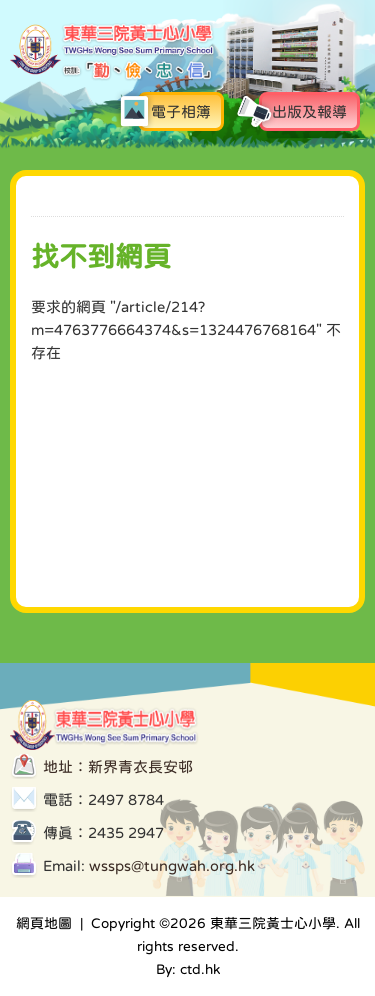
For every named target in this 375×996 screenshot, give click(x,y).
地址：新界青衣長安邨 (118, 766)
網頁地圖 (44, 923)
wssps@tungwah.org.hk (172, 865)
